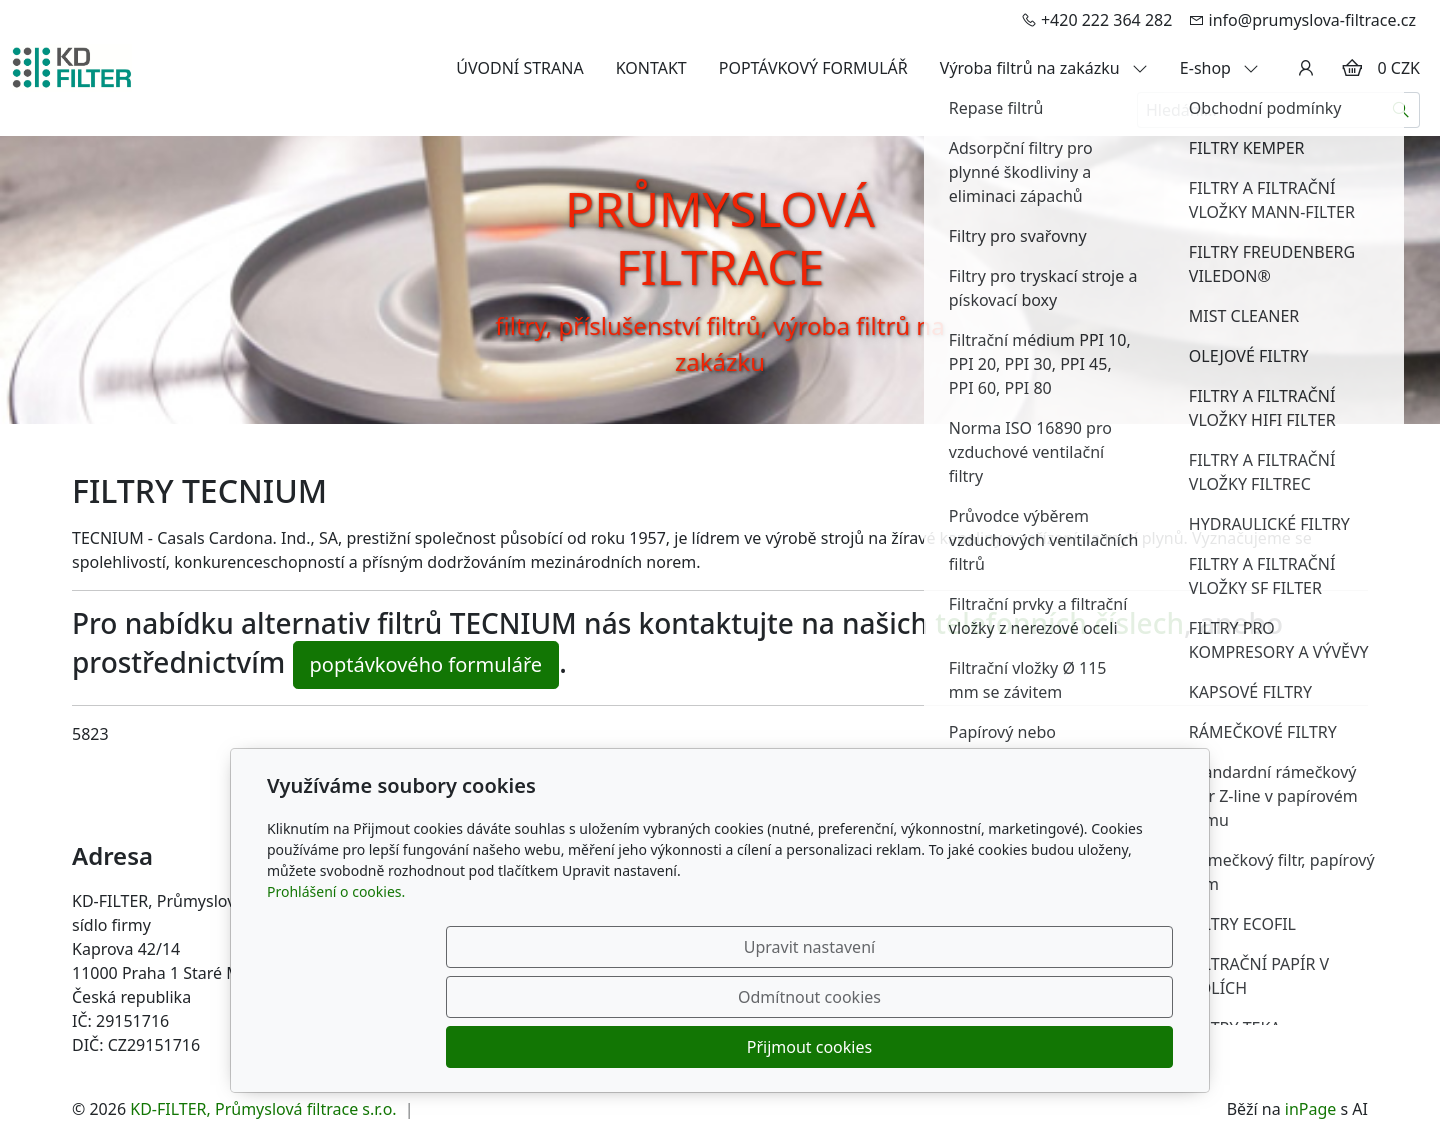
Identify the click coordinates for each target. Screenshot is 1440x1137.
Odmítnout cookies (877, 1047)
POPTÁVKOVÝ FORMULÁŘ (813, 68)
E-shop (1219, 68)
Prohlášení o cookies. (336, 991)
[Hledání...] (1260, 110)
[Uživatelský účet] (1306, 68)
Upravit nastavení (676, 1047)
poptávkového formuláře (426, 664)
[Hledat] (1401, 110)
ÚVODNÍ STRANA (519, 68)
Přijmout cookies (1076, 1047)
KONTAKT (651, 68)
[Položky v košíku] (1352, 68)
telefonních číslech (1059, 623)
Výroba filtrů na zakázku (1044, 68)
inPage (1311, 1109)
